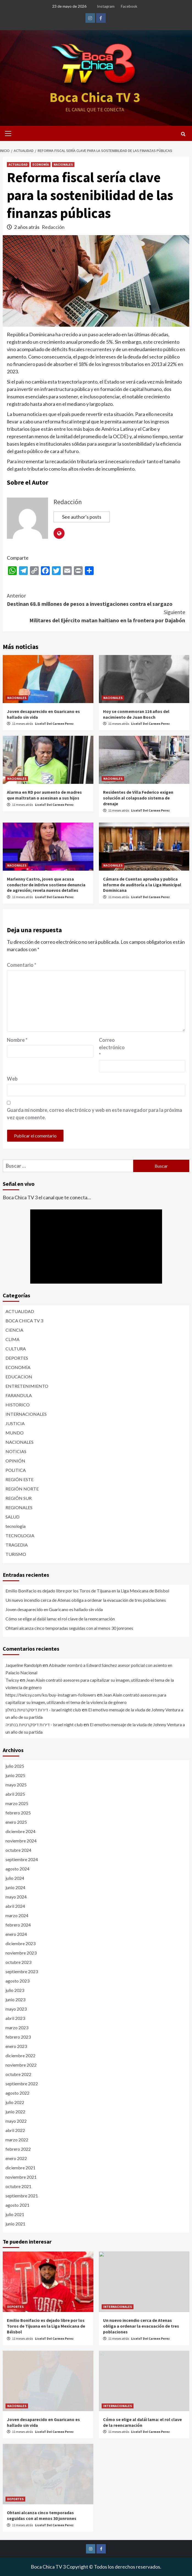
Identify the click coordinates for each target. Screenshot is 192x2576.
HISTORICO (17, 1404)
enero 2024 (16, 1934)
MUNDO (14, 1432)
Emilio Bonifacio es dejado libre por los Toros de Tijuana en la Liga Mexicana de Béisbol (87, 1590)
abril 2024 (15, 1906)
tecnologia (15, 1526)
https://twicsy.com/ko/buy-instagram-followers (50, 1694)
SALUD (12, 1516)
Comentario (21, 965)
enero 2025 (16, 1822)
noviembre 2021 (21, 2177)
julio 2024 (14, 1878)
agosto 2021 (17, 2205)
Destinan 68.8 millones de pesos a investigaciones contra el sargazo (96, 599)
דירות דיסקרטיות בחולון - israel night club (43, 1709)
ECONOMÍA (40, 164)
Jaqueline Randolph (23, 1665)
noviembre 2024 (21, 1840)
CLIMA (12, 1339)
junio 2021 (15, 2223)
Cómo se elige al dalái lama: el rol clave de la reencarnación (60, 1618)
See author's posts (81, 517)
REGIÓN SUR (18, 1498)
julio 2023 (14, 1990)
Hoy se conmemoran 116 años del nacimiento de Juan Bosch (136, 714)
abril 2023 (15, 2018)
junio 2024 (15, 1887)
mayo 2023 (16, 2008)
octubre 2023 (18, 1962)
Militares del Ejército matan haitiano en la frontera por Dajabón (96, 616)
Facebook (129, 6)
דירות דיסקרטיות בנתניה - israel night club (44, 1724)
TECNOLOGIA (19, 1535)
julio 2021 (14, 2214)
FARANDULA (18, 1395)
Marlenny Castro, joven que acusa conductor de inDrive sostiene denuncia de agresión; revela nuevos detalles (46, 884)
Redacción (53, 227)
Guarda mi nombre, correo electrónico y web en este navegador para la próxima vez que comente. (94, 1113)
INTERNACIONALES (26, 1414)
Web (12, 1079)
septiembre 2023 (21, 1971)
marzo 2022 (16, 2139)
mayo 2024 (16, 1896)
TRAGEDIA (16, 1544)
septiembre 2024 (21, 1859)
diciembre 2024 (20, 1831)
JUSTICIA (15, 1423)
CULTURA (15, 1348)
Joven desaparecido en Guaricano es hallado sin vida (54, 1609)
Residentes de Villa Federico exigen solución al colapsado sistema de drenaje (138, 797)
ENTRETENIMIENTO (26, 1386)
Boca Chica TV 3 (94, 97)
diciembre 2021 (20, 2167)
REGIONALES (18, 1507)
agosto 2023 (17, 1980)
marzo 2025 (16, 1803)
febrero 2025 (18, 1812)
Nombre (17, 1040)
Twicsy (12, 1680)
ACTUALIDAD (18, 164)
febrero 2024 (18, 1924)
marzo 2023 (16, 2027)
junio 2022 (15, 2111)
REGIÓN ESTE (19, 1479)
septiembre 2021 (21, 2195)
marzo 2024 (16, 1915)
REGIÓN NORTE (22, 1488)
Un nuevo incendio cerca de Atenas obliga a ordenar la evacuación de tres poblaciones (85, 1600)
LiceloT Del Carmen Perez (54, 723)
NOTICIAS (15, 1451)
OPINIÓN (15, 1460)
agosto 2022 (17, 2092)
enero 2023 (16, 2046)
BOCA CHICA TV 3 (24, 1320)
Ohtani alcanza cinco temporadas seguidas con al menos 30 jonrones (69, 1628)
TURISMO (15, 1554)
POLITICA (15, 1470)
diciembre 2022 (20, 2055)
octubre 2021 (18, 2186)
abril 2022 (15, 2130)
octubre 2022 (18, 2074)
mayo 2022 (16, 2120)
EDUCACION (18, 1376)
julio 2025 (14, 1766)
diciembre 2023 (20, 1943)
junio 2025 (15, 1775)
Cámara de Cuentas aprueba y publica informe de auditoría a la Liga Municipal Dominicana (142, 884)
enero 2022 (16, 2158)
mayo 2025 (16, 1784)
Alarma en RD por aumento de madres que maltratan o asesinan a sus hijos (44, 795)
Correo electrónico (112, 1047)
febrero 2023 (18, 2036)
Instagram (106, 6)
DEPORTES (16, 1358)
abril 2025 (15, 1794)
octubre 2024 (18, 1850)
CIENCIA (14, 1330)
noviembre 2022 (21, 2064)
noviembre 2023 (21, 1952)
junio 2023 (15, 1999)
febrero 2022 (18, 2149)
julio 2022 (14, 2102)
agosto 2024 (17, 1868)
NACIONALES (63, 164)
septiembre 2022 (21, 2083)
